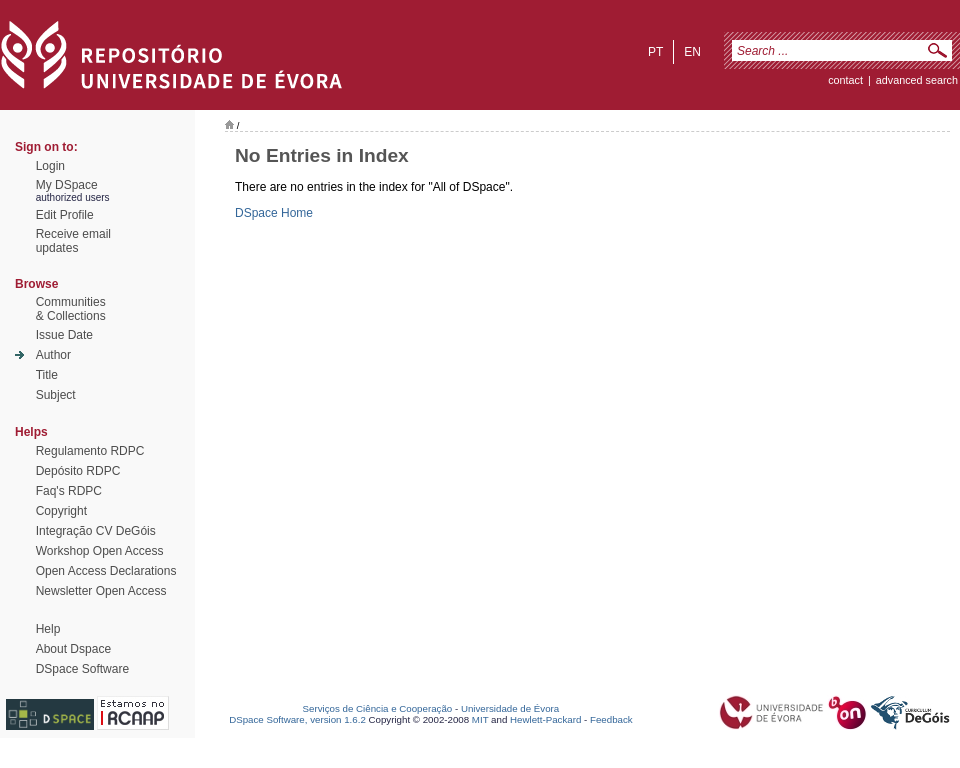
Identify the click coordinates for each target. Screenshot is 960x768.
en (692, 52)
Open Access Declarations (106, 571)
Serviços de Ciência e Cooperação (378, 708)
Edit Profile (65, 215)
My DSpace (67, 185)
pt (655, 52)
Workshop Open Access (100, 551)
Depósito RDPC (78, 471)
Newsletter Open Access (101, 591)
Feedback (611, 719)
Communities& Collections (71, 309)
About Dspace (73, 649)
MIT (480, 719)
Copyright (61, 511)
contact (845, 80)
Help (48, 629)
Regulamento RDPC (90, 451)
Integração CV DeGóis (96, 531)
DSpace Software (82, 669)
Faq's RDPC (69, 491)
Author (53, 355)
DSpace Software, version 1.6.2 (297, 719)
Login (50, 166)
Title (47, 375)
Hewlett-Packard (545, 719)
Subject (56, 395)
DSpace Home (274, 213)
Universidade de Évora (510, 708)
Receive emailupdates (73, 241)
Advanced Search (917, 80)
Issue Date (64, 335)
